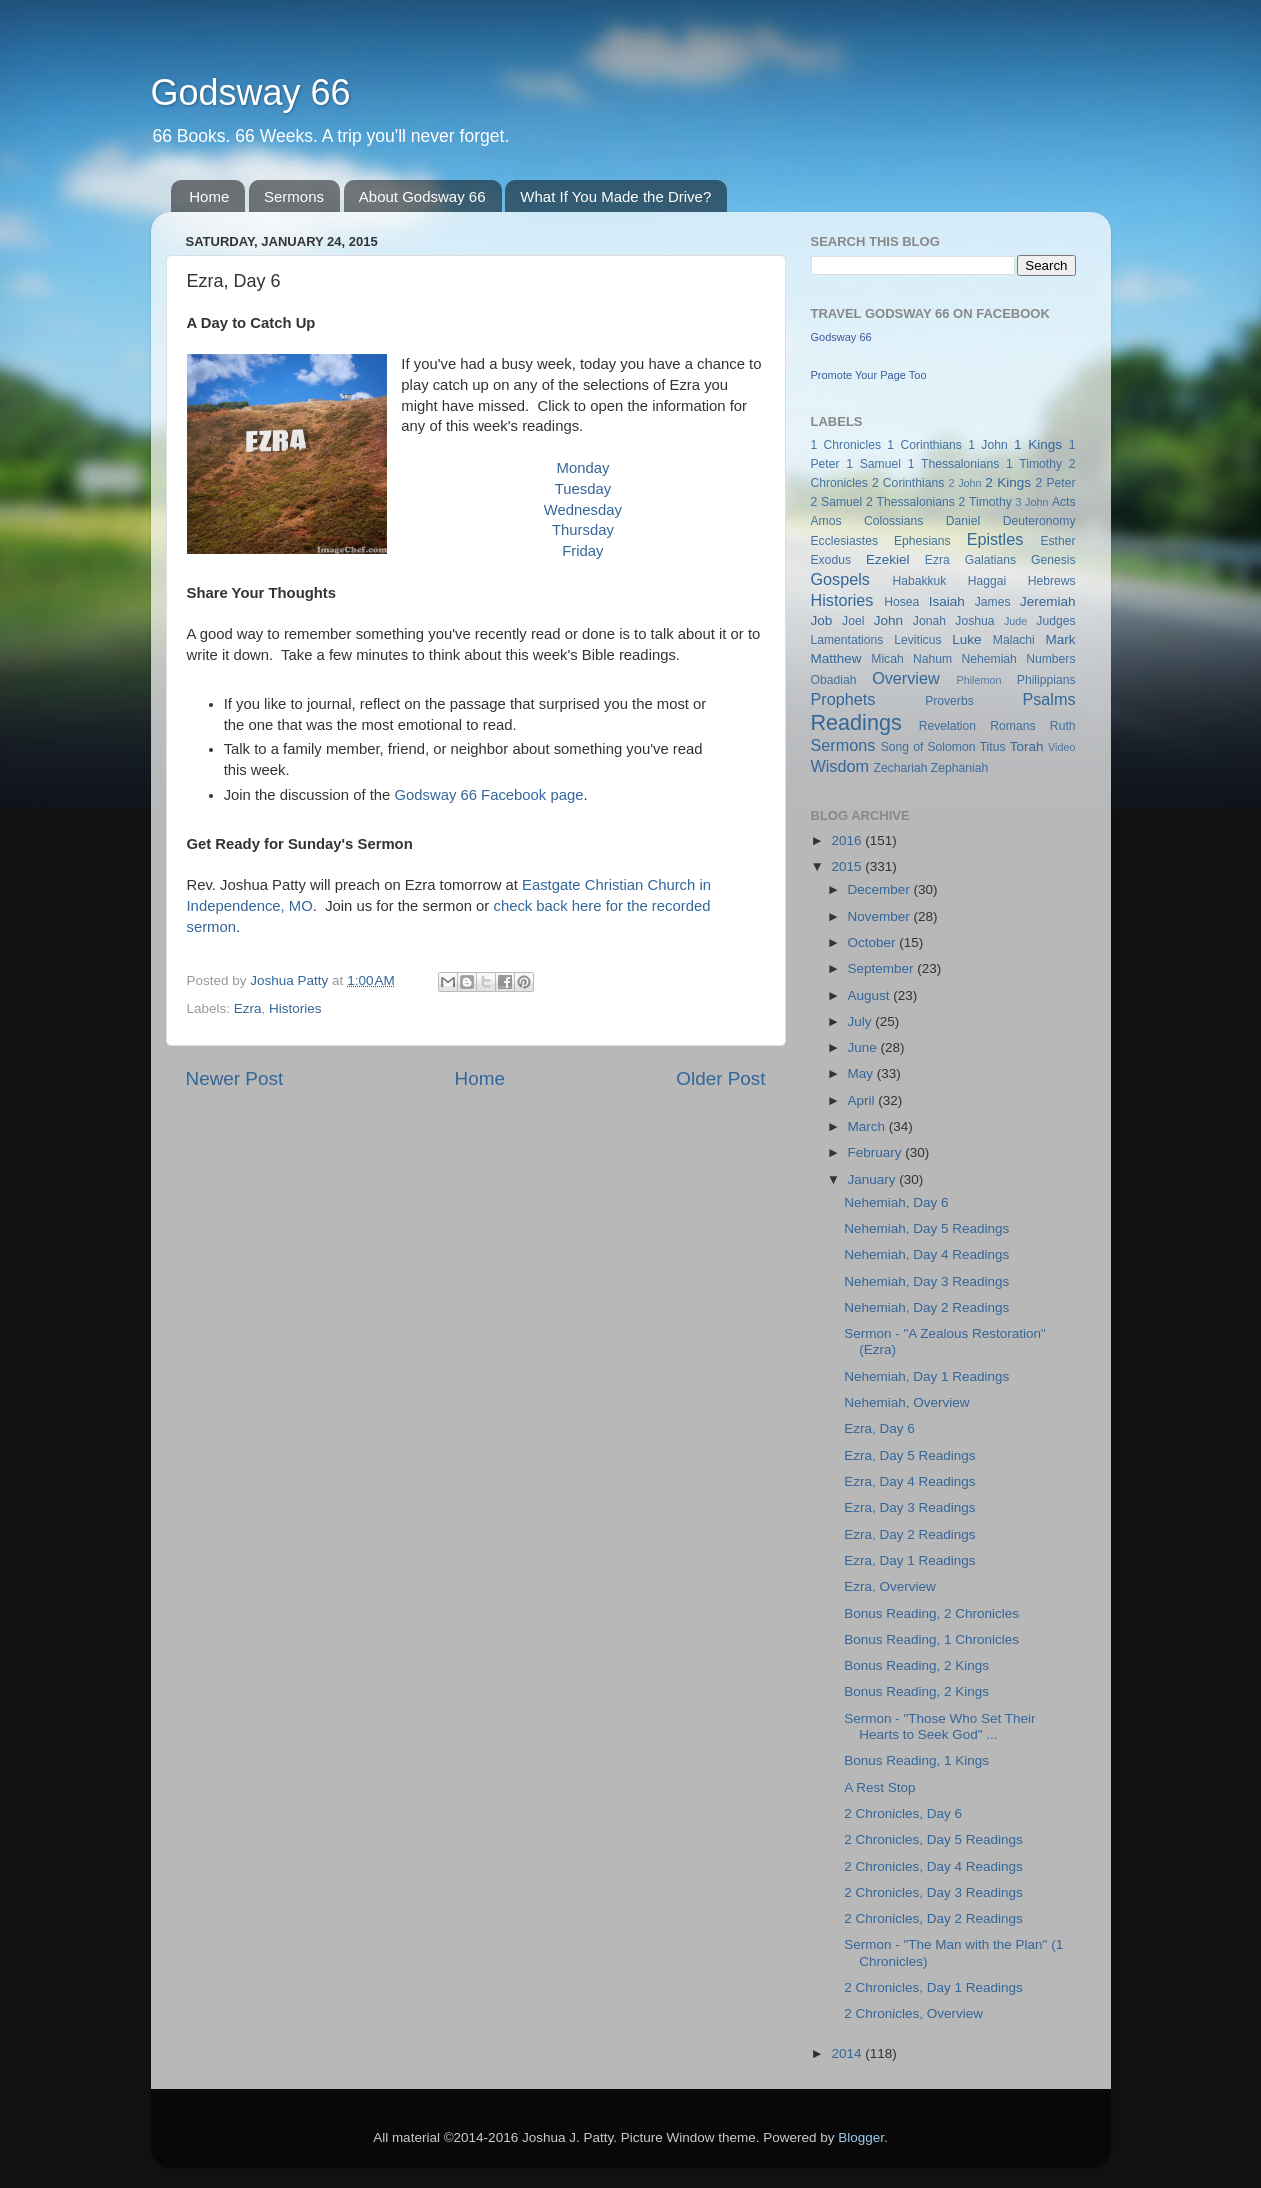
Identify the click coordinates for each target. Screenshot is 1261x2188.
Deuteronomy (1039, 521)
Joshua (974, 621)
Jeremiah (1048, 601)
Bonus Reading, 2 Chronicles (931, 1613)
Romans (1012, 726)
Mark (1061, 639)
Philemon (978, 680)
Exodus (831, 560)
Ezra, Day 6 (879, 1428)
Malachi (1014, 640)
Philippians (1046, 680)
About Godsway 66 (422, 196)
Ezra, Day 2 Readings (909, 1534)
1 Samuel (873, 464)
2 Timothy (985, 502)
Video (1061, 747)
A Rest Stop (879, 1787)
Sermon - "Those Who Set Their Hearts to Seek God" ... (939, 1726)
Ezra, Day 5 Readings (909, 1455)
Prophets (843, 699)
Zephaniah (959, 768)
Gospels (840, 579)
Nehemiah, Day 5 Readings (926, 1228)
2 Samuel (837, 502)
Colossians (893, 521)
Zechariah (900, 768)
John (888, 620)
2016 (848, 840)
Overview (905, 678)
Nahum (932, 659)
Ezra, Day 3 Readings (909, 1507)
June (864, 1047)
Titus (993, 747)
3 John (1032, 502)
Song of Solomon (928, 747)
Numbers (1050, 659)
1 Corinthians (924, 445)
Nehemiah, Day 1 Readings (926, 1376)
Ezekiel (888, 559)
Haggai (987, 581)
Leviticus (917, 640)
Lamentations (847, 640)
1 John (987, 445)
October (874, 942)
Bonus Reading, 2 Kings (916, 1665)
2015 (848, 866)
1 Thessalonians (954, 464)
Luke (966, 639)
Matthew (836, 658)
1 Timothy (1034, 464)
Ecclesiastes (844, 541)
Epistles (995, 539)
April (863, 1100)
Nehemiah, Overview (906, 1402)
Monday (583, 468)
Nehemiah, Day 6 (896, 1202)
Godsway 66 (251, 92)
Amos (826, 521)
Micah (887, 659)
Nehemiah (989, 659)
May (862, 1073)
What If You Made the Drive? (615, 196)
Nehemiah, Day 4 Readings (926, 1254)
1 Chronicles (846, 445)
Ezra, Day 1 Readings (909, 1560)
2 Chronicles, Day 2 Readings (933, 1918)
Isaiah (947, 601)
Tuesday (583, 489)
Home (209, 196)
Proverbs (949, 701)
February (877, 1152)
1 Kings (1038, 444)
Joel (853, 621)
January (874, 1179)
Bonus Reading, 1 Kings (916, 1760)
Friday (582, 551)
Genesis (1053, 560)
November (881, 916)
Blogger (861, 2137)
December (881, 889)
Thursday (583, 530)
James (993, 602)
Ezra (248, 1008)
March (868, 1126)
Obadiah (834, 680)
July (862, 1021)
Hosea (901, 602)
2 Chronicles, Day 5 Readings (933, 1839)
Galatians (990, 560)
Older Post (720, 1078)
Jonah (929, 621)
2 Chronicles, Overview (913, 2013)
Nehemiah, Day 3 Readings (926, 1281)
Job (822, 620)
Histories (295, 1008)
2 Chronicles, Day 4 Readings (933, 1866)
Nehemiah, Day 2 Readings (926, 1307)
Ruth (1063, 726)
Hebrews (1052, 581)
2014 (848, 2053)
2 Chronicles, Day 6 (903, 1813)
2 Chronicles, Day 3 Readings (933, 1892)
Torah (1027, 746)
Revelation (947, 726)
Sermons (294, 196)
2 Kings (1008, 482)
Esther (1057, 541)
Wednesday (583, 510)
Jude (1015, 621)
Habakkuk (919, 581)
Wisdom (840, 766)
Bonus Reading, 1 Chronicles (931, 1639)
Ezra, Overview (890, 1586)
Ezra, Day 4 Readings (909, 1481)
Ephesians (922, 541)
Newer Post (235, 1078)
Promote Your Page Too (869, 375)
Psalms (1048, 699)
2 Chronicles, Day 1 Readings (933, 1987)
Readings (856, 722)
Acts (1064, 502)
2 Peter (1056, 483)
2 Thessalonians (910, 502)
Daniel (963, 521)
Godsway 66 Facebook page (488, 795)
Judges (1055, 621)
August (871, 995)
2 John (964, 483)
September (883, 968)
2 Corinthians (908, 483)
